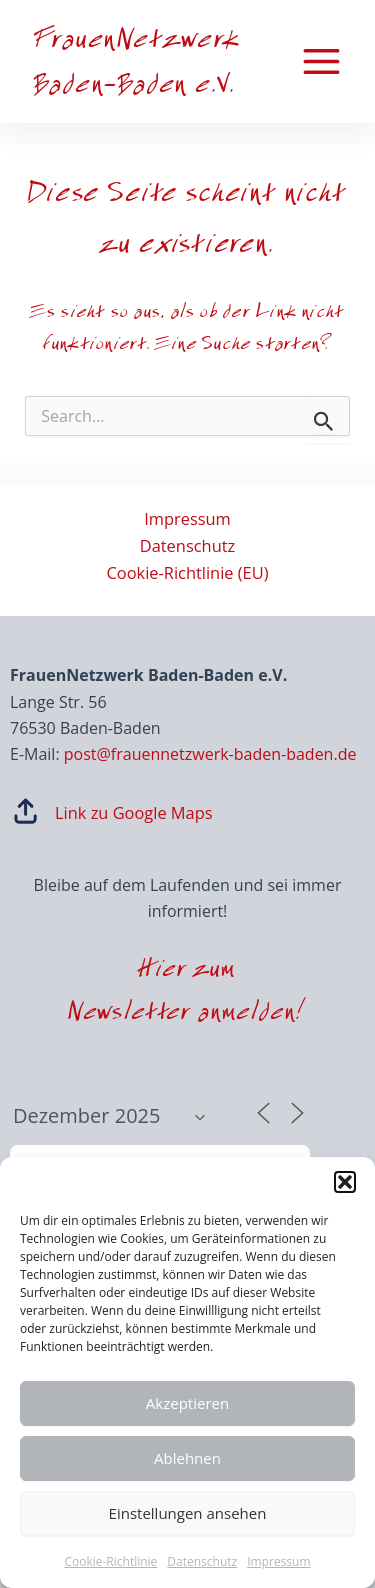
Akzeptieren (187, 1403)
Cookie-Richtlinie (110, 1561)
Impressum (278, 1561)
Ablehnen (187, 1458)
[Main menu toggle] (321, 62)
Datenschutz (202, 1561)
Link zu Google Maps (134, 812)
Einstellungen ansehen (188, 1513)
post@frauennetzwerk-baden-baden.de (210, 754)
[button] (345, 1182)
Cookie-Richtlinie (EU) (187, 572)
